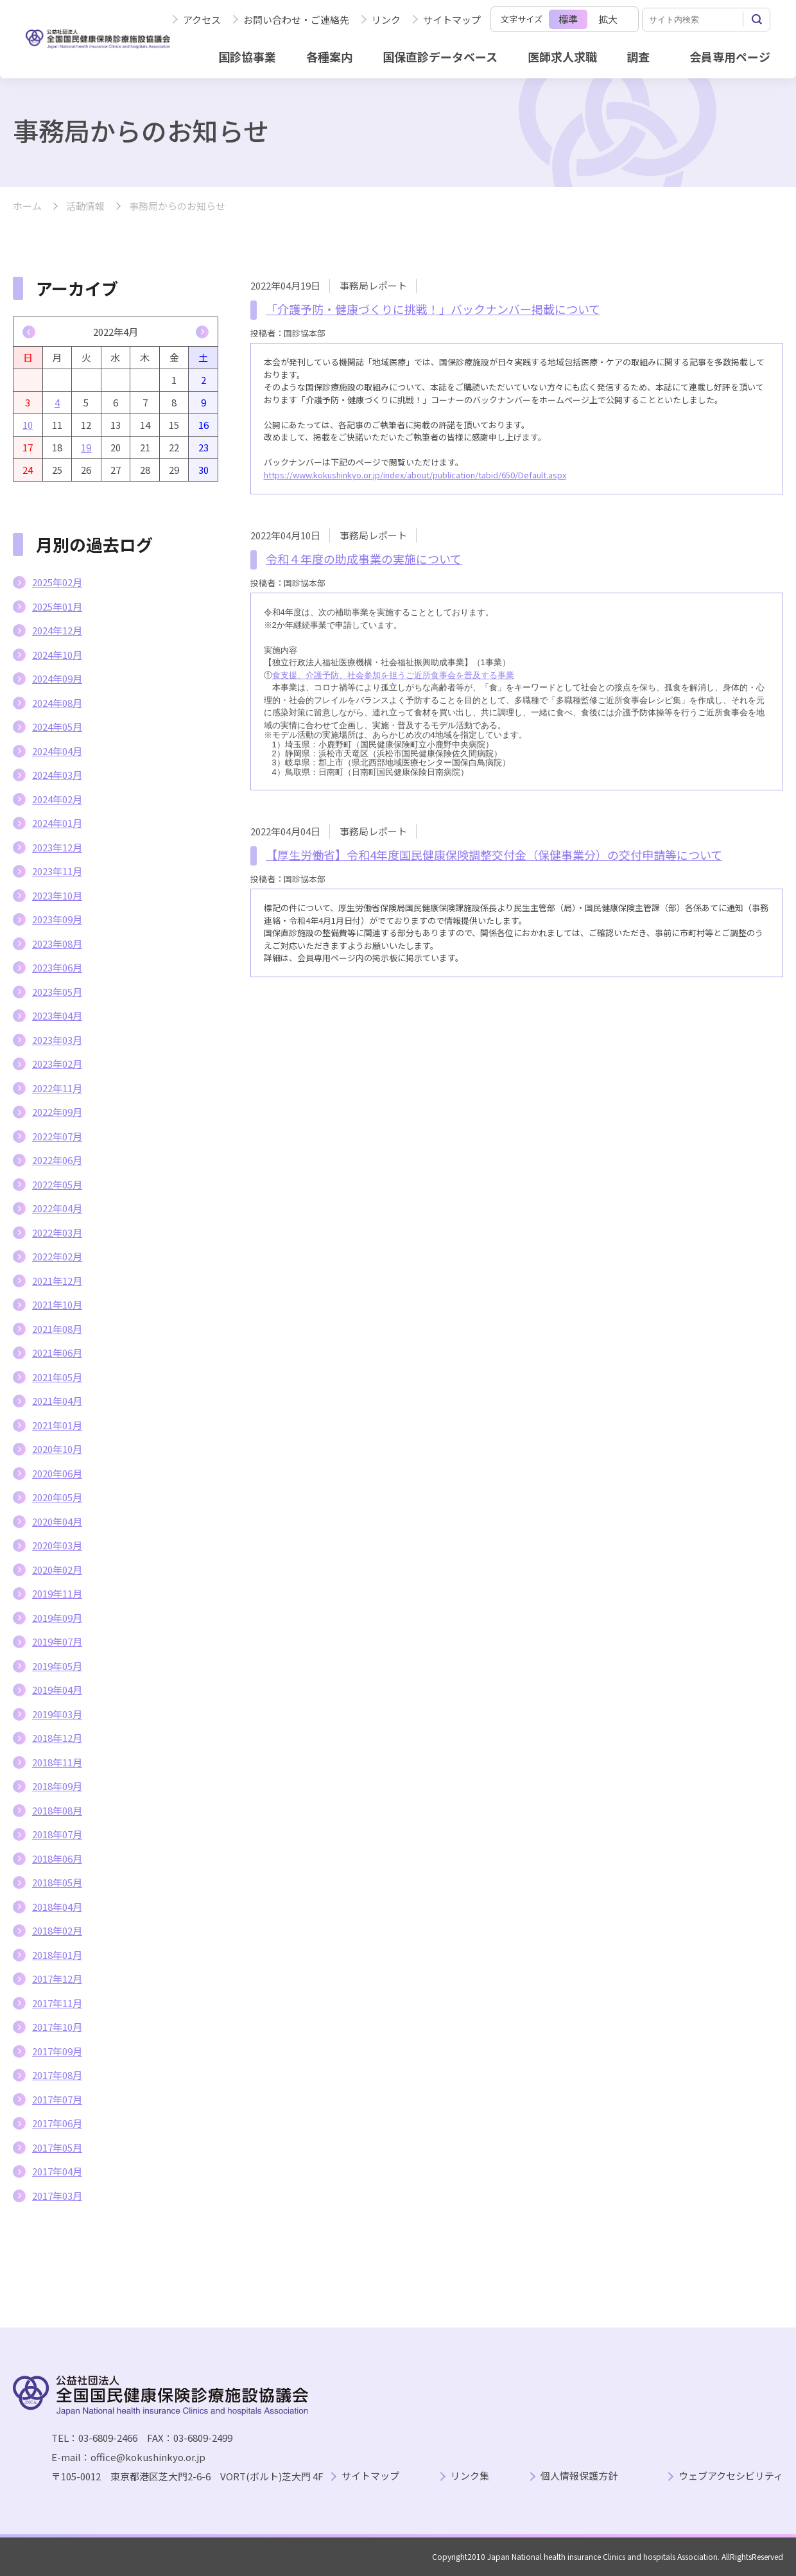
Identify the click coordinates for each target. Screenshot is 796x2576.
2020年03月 (57, 1545)
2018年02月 (57, 1930)
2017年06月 (57, 2123)
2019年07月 (57, 1641)
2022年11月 (57, 1088)
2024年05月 (57, 726)
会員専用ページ (729, 56)
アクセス (202, 19)
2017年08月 (57, 2075)
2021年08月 (57, 1329)
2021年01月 (57, 1425)
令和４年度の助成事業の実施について (364, 558)
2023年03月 (57, 1040)
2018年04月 (57, 1906)
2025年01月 (57, 606)
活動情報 (85, 206)
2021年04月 (57, 1400)
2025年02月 (57, 582)
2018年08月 (57, 1810)
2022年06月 (57, 1160)
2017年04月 (57, 2171)
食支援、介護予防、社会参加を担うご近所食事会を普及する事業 (393, 675)
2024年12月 (57, 630)
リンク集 (470, 2476)
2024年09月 (57, 678)
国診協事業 (247, 56)
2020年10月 (57, 1449)
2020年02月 (57, 1569)
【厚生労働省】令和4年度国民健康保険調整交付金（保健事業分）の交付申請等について (494, 854)
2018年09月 (57, 1786)
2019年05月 (57, 1666)
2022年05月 (57, 1184)
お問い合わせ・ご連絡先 (296, 19)
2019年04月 (57, 1689)
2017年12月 (57, 1978)
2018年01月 (57, 1955)
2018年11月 (57, 1762)
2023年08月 (57, 943)
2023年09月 (57, 919)
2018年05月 (57, 1882)
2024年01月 (57, 823)
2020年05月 (57, 1497)
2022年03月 (57, 1232)
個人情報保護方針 (579, 2476)
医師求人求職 (562, 56)
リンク (386, 19)
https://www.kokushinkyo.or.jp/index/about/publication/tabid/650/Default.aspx (415, 475)
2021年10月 (57, 1304)
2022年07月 (57, 1136)
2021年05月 (57, 1377)
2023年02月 (57, 1063)
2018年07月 (57, 1834)
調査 (638, 56)
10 (27, 424)
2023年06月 (57, 967)
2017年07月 (57, 2099)
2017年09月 (57, 2051)
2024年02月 (57, 799)
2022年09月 (57, 1111)
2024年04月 (57, 751)
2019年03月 (57, 1714)
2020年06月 (57, 1473)
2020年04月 (57, 1521)
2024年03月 (57, 774)
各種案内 (329, 56)
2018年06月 (57, 1858)
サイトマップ (452, 19)
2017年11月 (57, 2003)
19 (86, 447)
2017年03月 (57, 2195)
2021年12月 (57, 1280)
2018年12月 (57, 1738)
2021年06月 (57, 1352)
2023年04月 (57, 1015)
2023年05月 (57, 991)
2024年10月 (57, 654)
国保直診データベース (440, 56)
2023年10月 (57, 895)
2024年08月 (57, 702)
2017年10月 (57, 2026)
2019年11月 (57, 1593)
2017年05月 (57, 2147)
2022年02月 (57, 1256)
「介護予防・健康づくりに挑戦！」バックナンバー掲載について (433, 308)
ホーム (27, 206)
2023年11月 (57, 871)
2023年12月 (57, 847)
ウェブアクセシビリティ (731, 2476)
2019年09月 (57, 1617)
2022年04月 (57, 1208)
